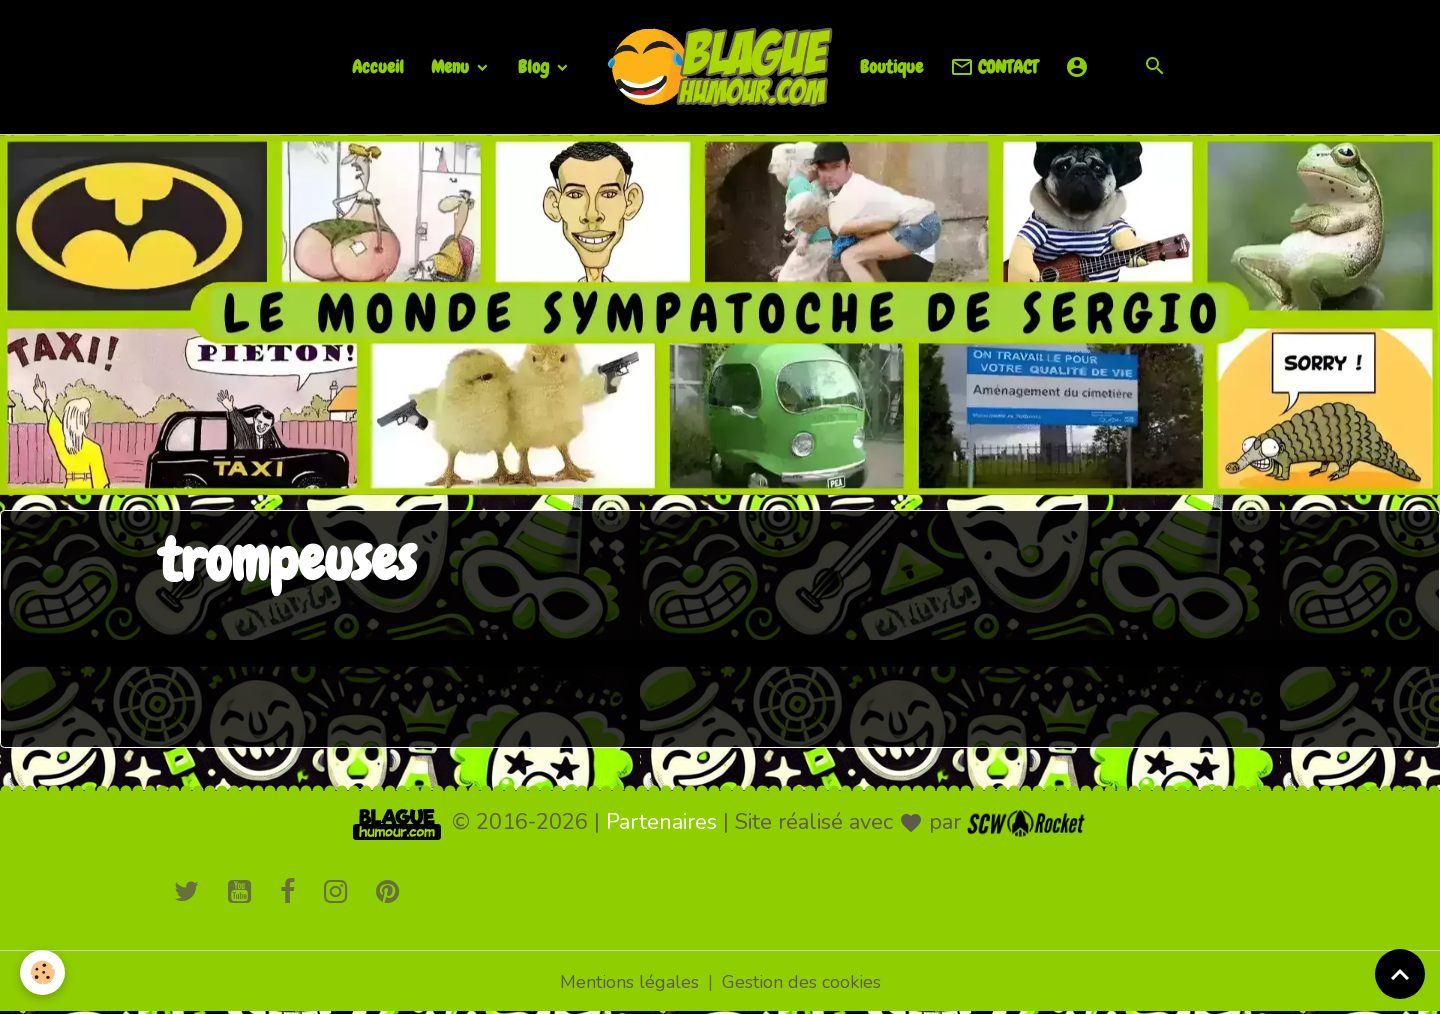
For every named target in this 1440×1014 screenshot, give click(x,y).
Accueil (378, 66)
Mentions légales (629, 982)
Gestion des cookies (801, 982)
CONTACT (994, 67)
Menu (452, 66)
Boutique (891, 66)
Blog (535, 66)
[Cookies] (42, 972)
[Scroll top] (1400, 974)
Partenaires (661, 822)
